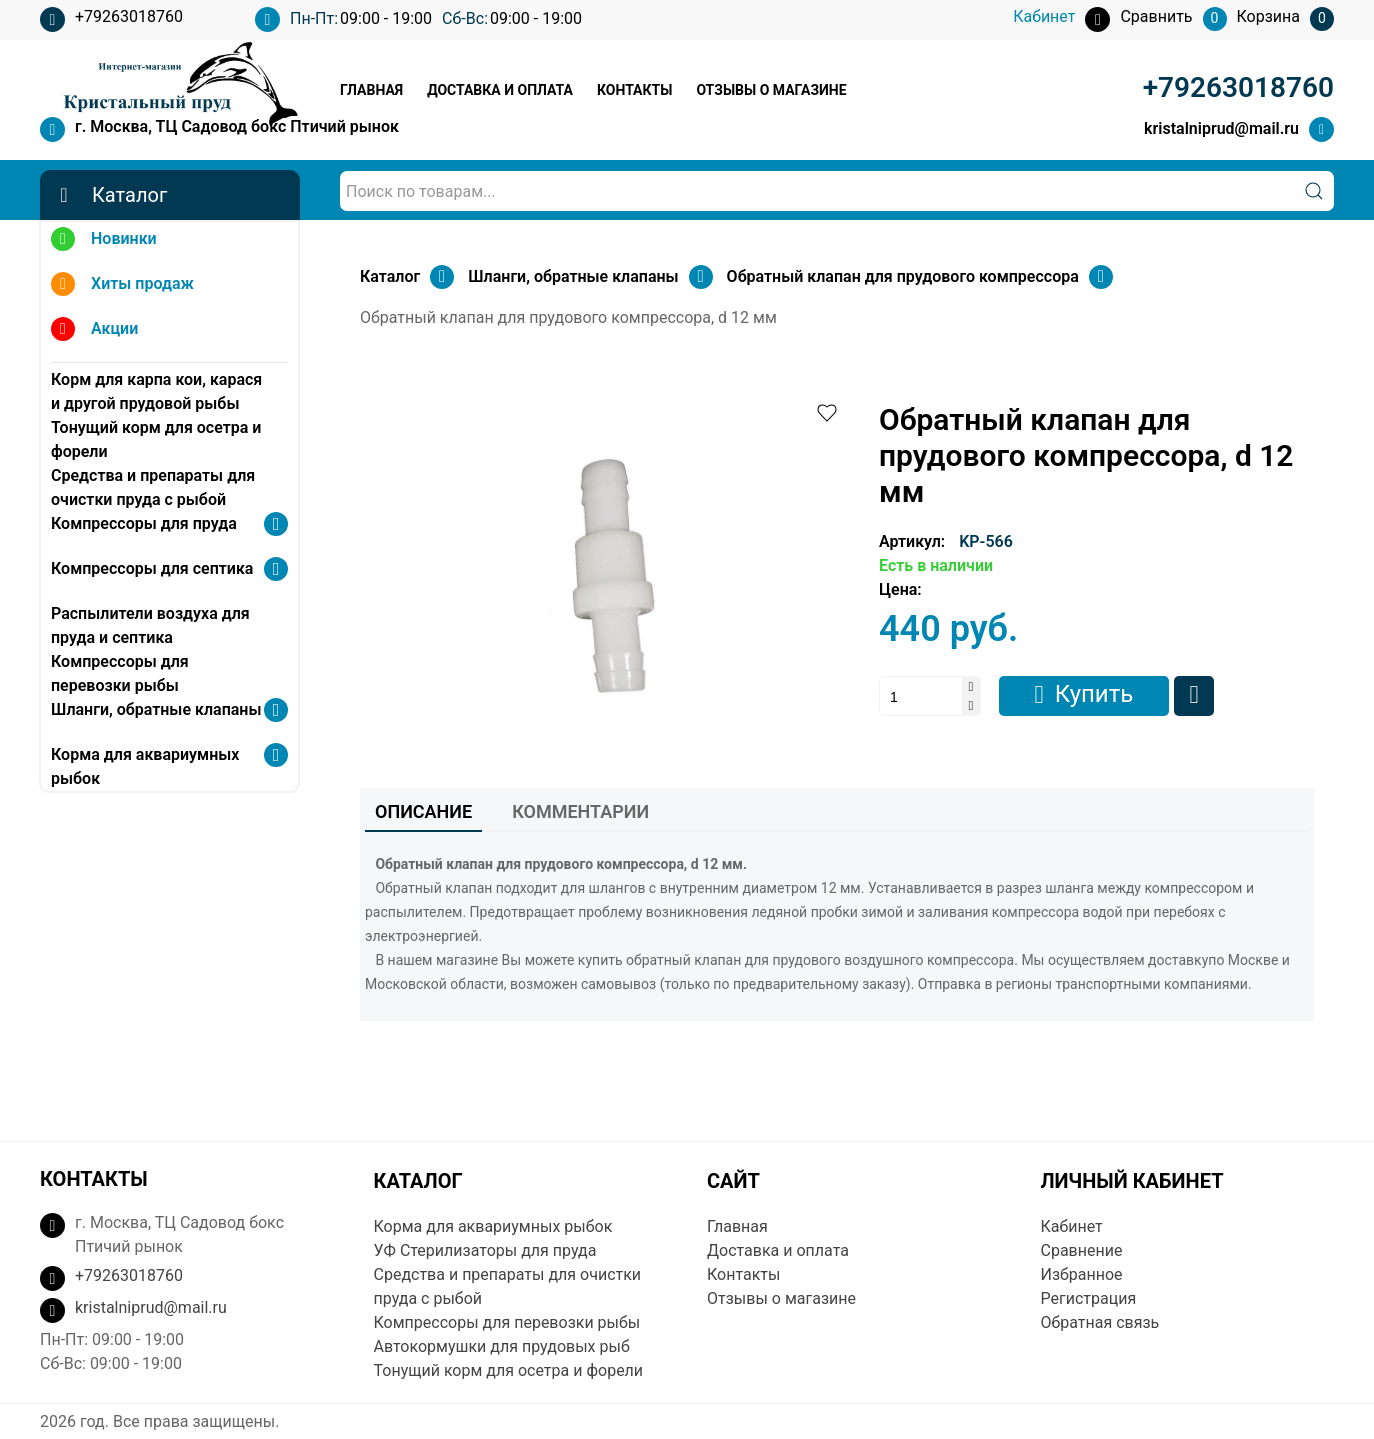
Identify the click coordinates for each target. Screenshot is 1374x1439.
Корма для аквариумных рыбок (145, 766)
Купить (1094, 694)
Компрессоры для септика (152, 568)
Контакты (634, 90)
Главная (371, 90)
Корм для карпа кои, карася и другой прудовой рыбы (156, 391)
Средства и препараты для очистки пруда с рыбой (153, 487)
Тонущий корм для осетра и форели (156, 439)
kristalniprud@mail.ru (1221, 128)
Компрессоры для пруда (144, 523)
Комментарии (580, 811)
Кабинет (1072, 1226)
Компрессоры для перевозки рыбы (120, 673)
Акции (94, 331)
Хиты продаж (122, 286)
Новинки (104, 241)
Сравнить (1194, 696)
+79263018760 (111, 19)
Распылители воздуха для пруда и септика (150, 625)
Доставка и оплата (500, 90)
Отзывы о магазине (771, 90)
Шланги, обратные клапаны (156, 709)
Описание (423, 811)
